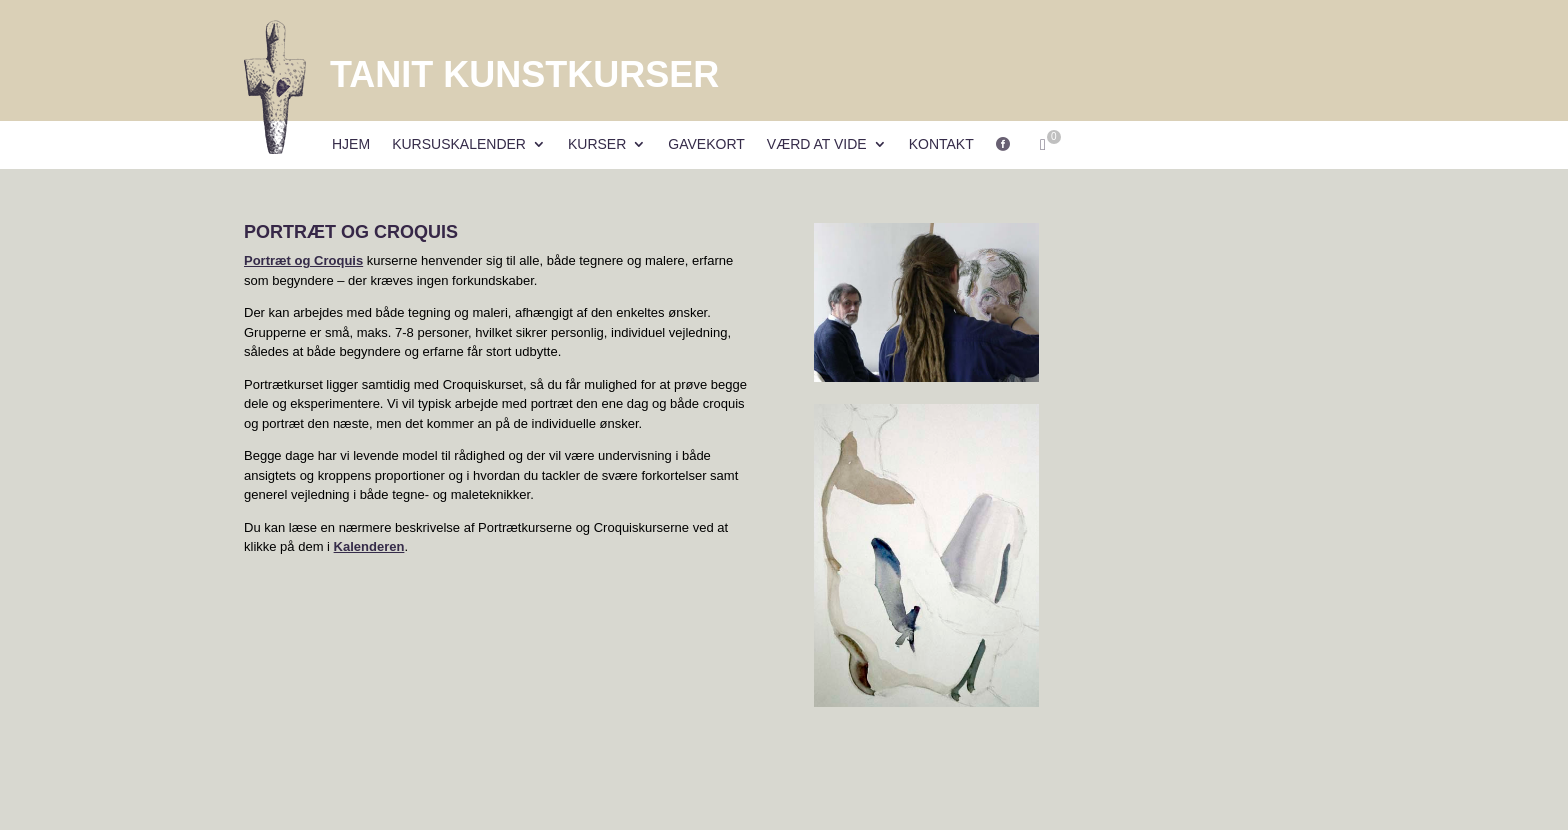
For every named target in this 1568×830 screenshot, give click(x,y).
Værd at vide (817, 144)
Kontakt (941, 144)
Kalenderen (369, 546)
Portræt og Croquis (303, 260)
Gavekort (706, 144)
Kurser (597, 144)
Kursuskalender (459, 144)
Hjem (351, 144)
